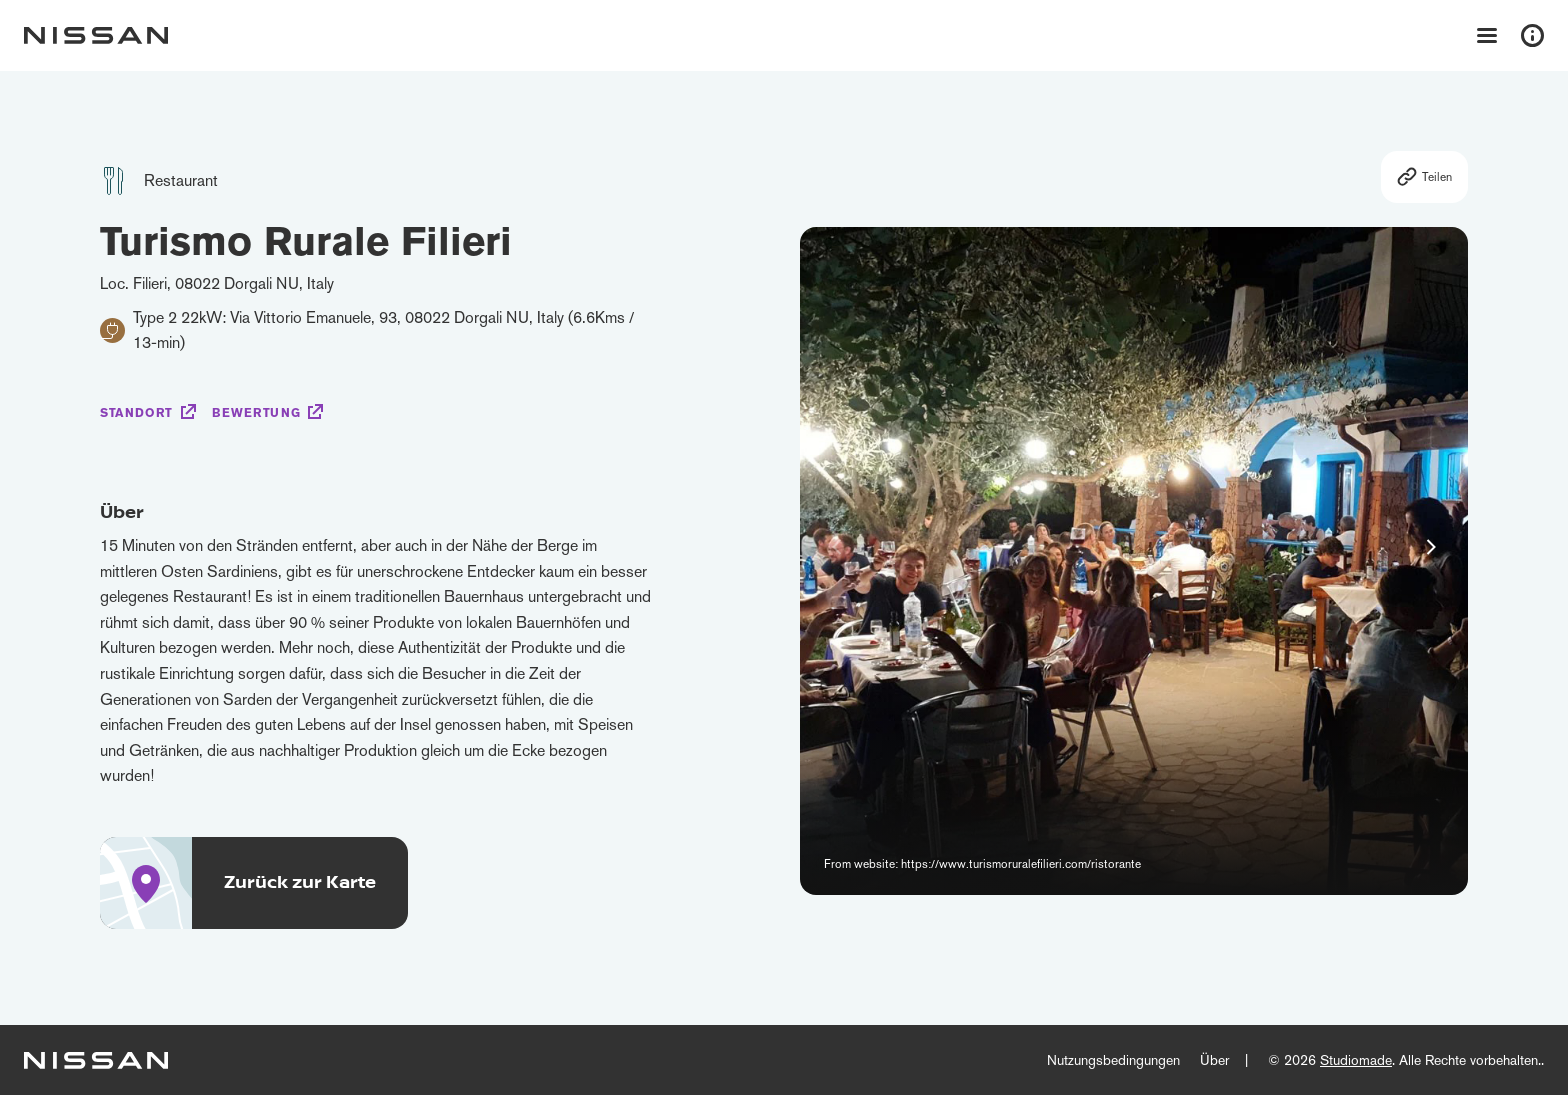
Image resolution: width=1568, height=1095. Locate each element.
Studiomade (1356, 1060)
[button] (1431, 547)
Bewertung (256, 413)
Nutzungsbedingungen (1113, 1060)
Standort (136, 413)
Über (1214, 1060)
